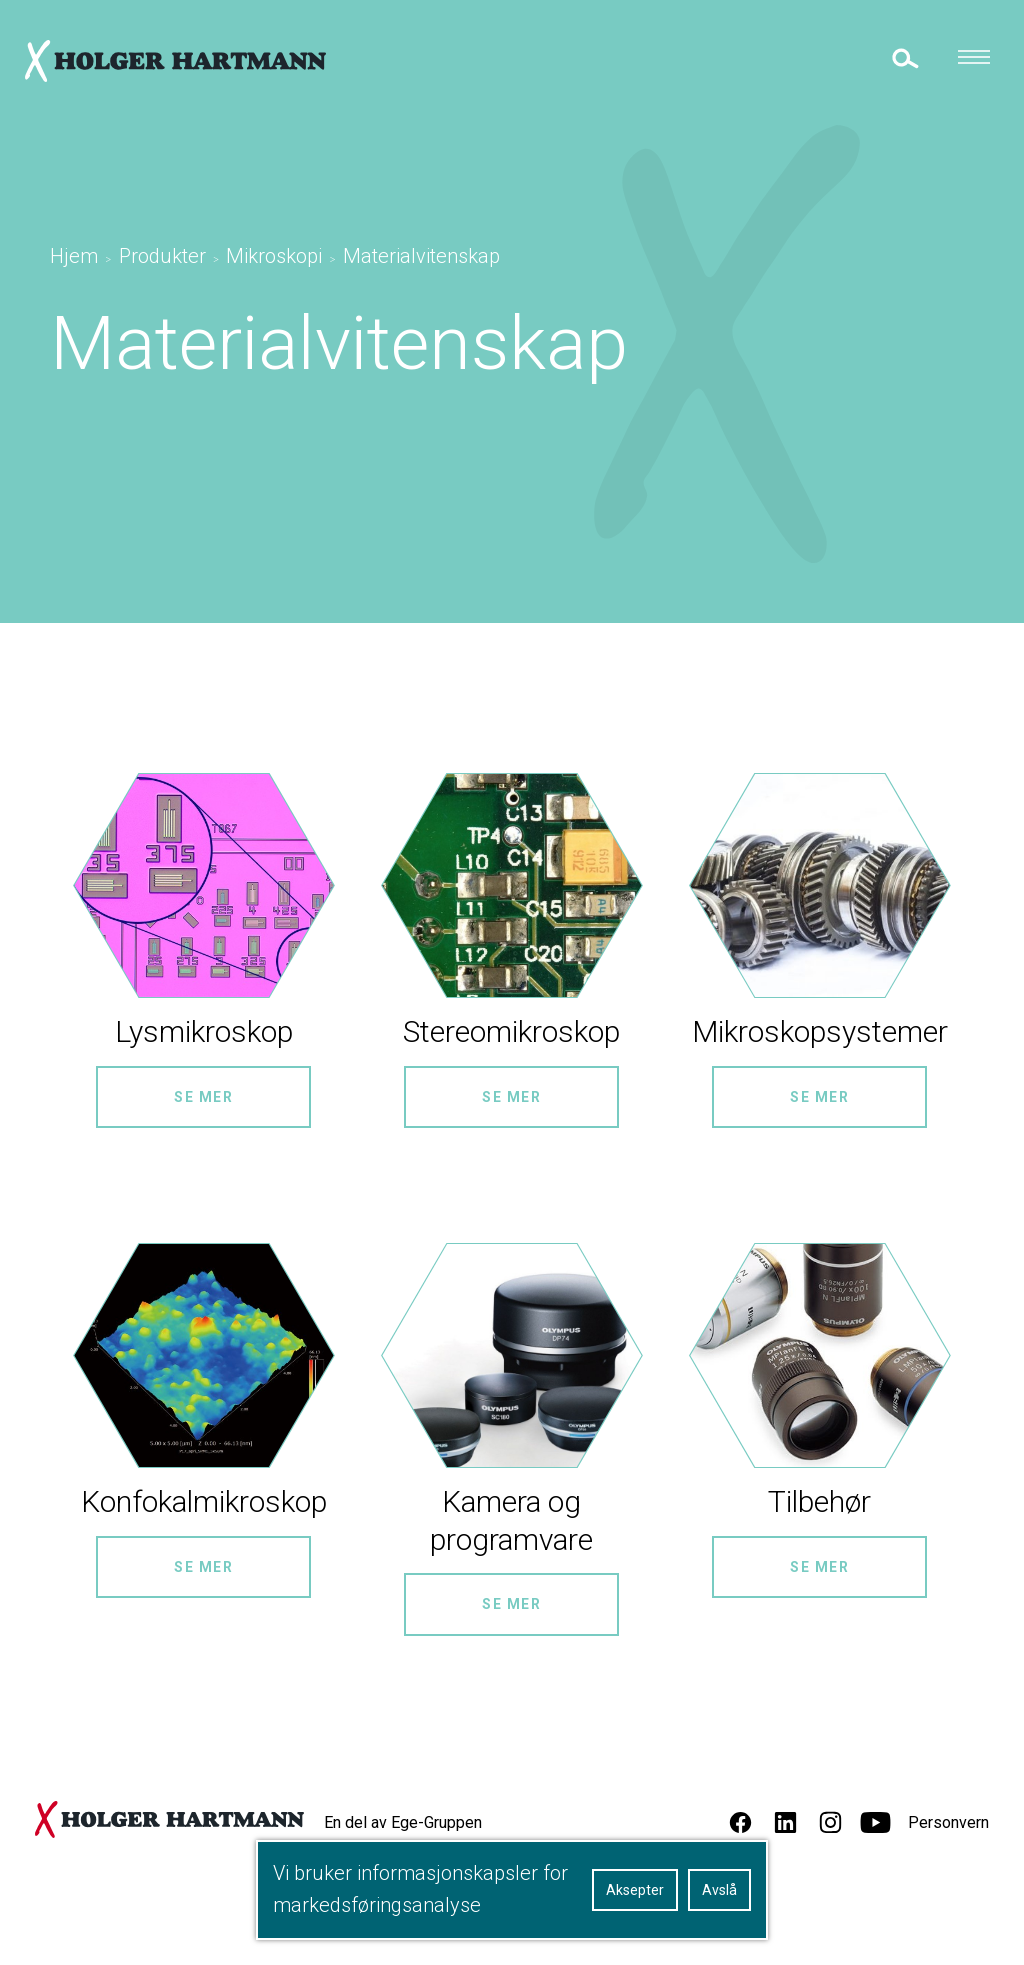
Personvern (948, 1822)
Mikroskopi (274, 256)
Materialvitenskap (421, 256)
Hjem (74, 256)
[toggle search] (904, 57)
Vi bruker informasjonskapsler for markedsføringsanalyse (420, 1889)
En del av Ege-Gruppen (403, 1822)
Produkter (162, 256)
